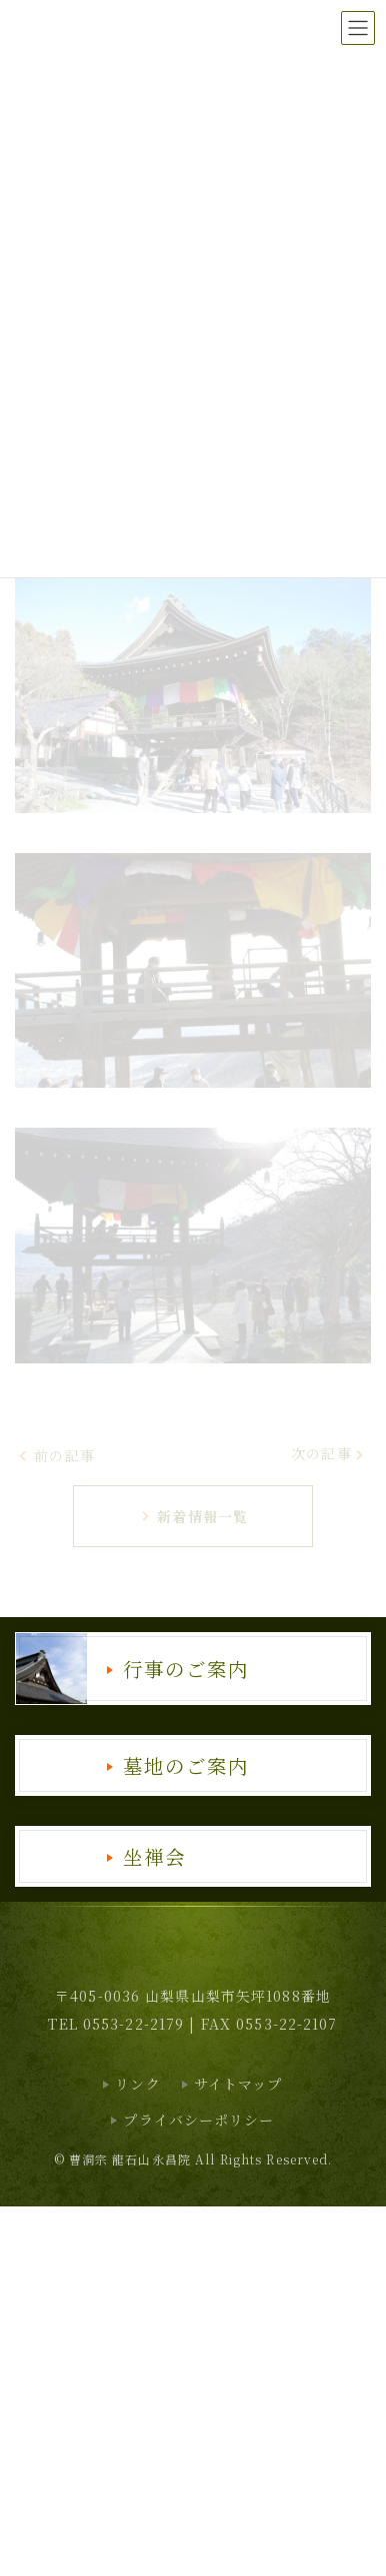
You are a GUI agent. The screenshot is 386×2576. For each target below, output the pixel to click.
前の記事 (56, 1455)
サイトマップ (238, 2084)
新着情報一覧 (194, 1516)
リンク (137, 2084)
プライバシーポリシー (198, 2120)
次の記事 (328, 1453)
